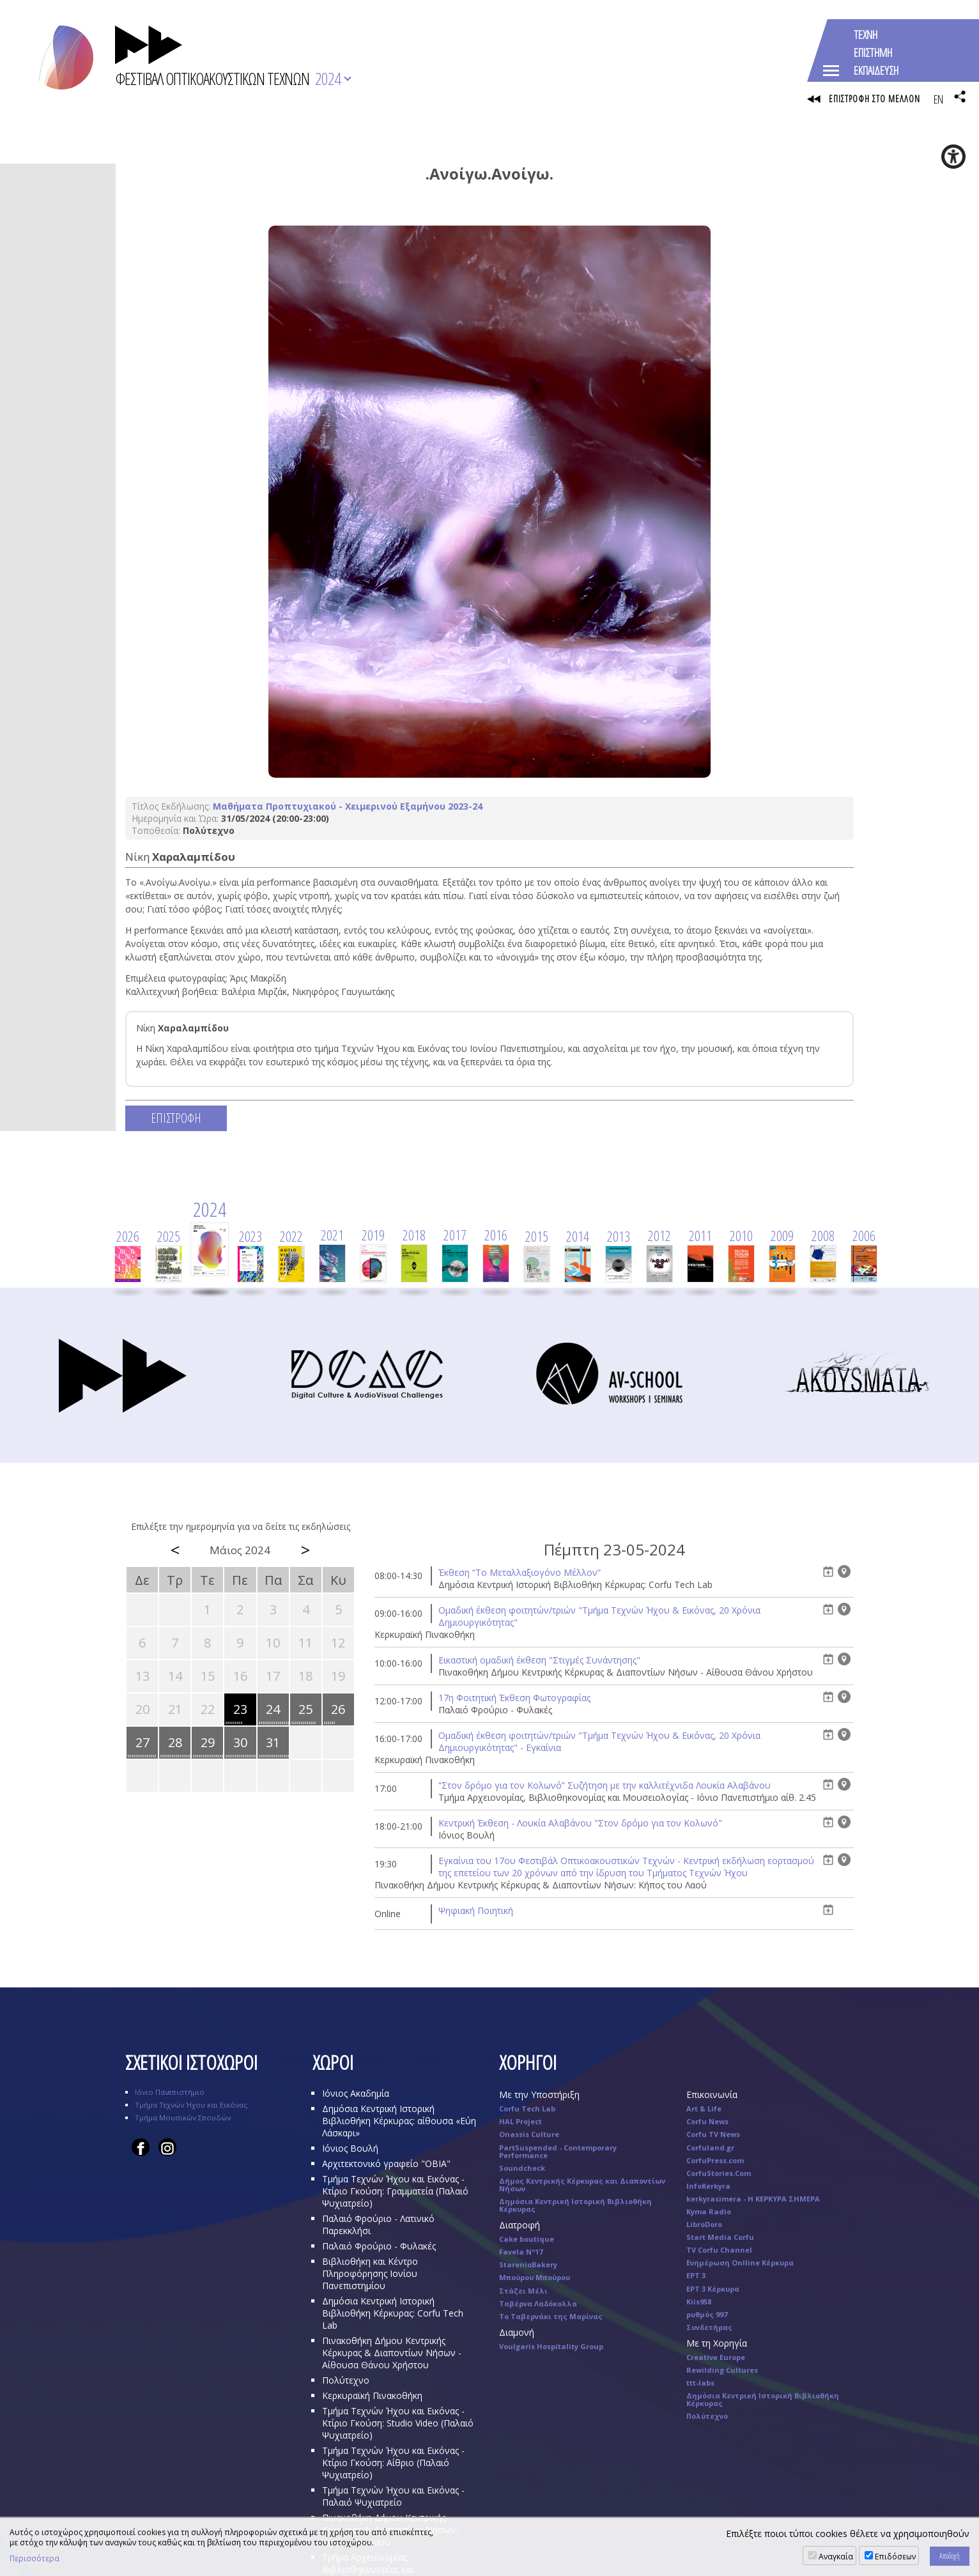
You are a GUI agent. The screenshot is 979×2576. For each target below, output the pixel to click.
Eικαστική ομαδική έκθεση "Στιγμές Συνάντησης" (539, 1663)
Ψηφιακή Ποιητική (475, 1914)
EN (938, 99)
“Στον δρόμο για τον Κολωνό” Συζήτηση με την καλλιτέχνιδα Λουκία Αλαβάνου (604, 1788)
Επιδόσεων (895, 2556)
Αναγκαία (836, 2556)
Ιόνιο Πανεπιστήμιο (169, 2095)
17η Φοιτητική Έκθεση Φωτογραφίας (514, 1701)
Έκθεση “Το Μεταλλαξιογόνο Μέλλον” (519, 1576)
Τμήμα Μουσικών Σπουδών (183, 2120)
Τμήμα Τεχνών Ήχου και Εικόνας (191, 2108)
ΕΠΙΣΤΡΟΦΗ (176, 1121)
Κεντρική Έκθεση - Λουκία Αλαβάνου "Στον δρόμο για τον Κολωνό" (580, 1826)
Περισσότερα (34, 2559)
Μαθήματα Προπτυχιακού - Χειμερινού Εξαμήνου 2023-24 (347, 809)
